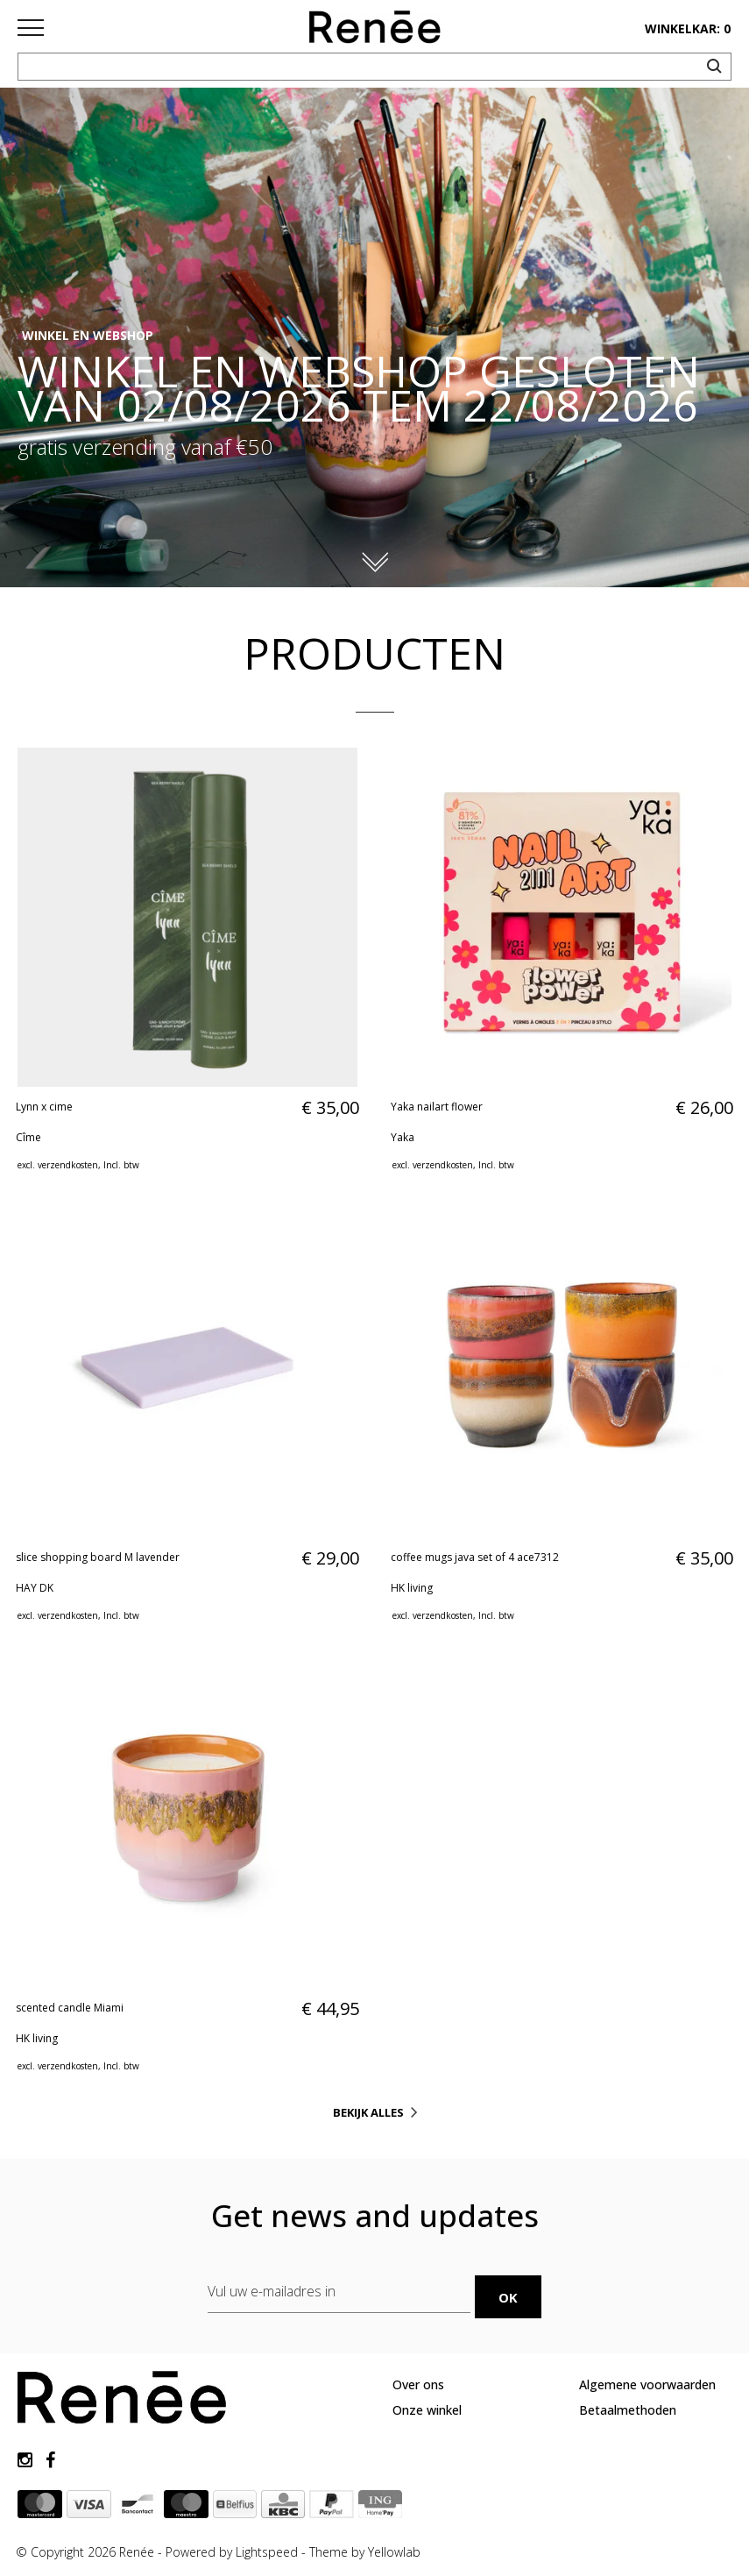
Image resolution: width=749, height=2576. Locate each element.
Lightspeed (267, 2549)
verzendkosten (68, 1165)
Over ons (418, 2382)
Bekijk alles (368, 2112)
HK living (412, 1587)
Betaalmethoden (627, 2406)
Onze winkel (427, 2406)
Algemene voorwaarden (647, 2382)
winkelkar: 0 (688, 28)
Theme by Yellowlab (364, 2549)
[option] (374, 337)
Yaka (402, 1137)
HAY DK (34, 1587)
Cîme (28, 1137)
